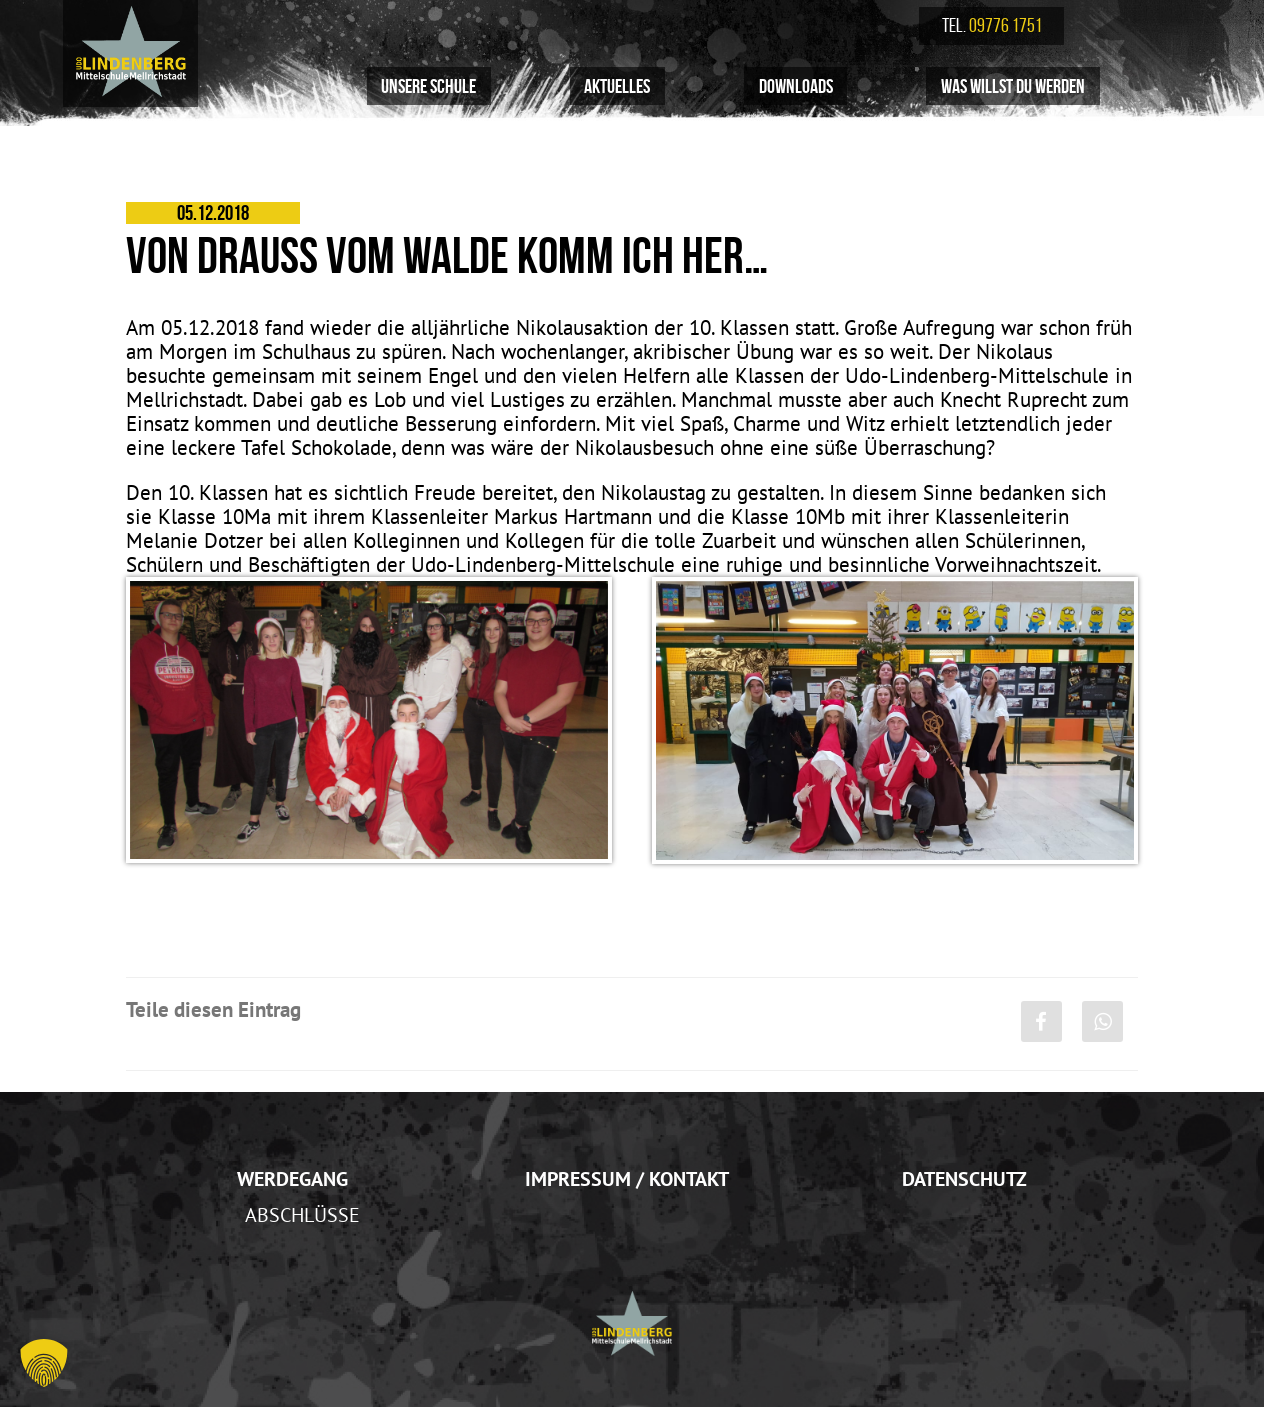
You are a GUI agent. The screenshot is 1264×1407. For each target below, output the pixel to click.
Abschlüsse (302, 1214)
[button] (44, 1363)
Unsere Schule (428, 86)
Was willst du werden (1013, 86)
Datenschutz (964, 1178)
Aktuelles (617, 86)
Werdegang (292, 1178)
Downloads (796, 86)
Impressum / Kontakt (627, 1178)
